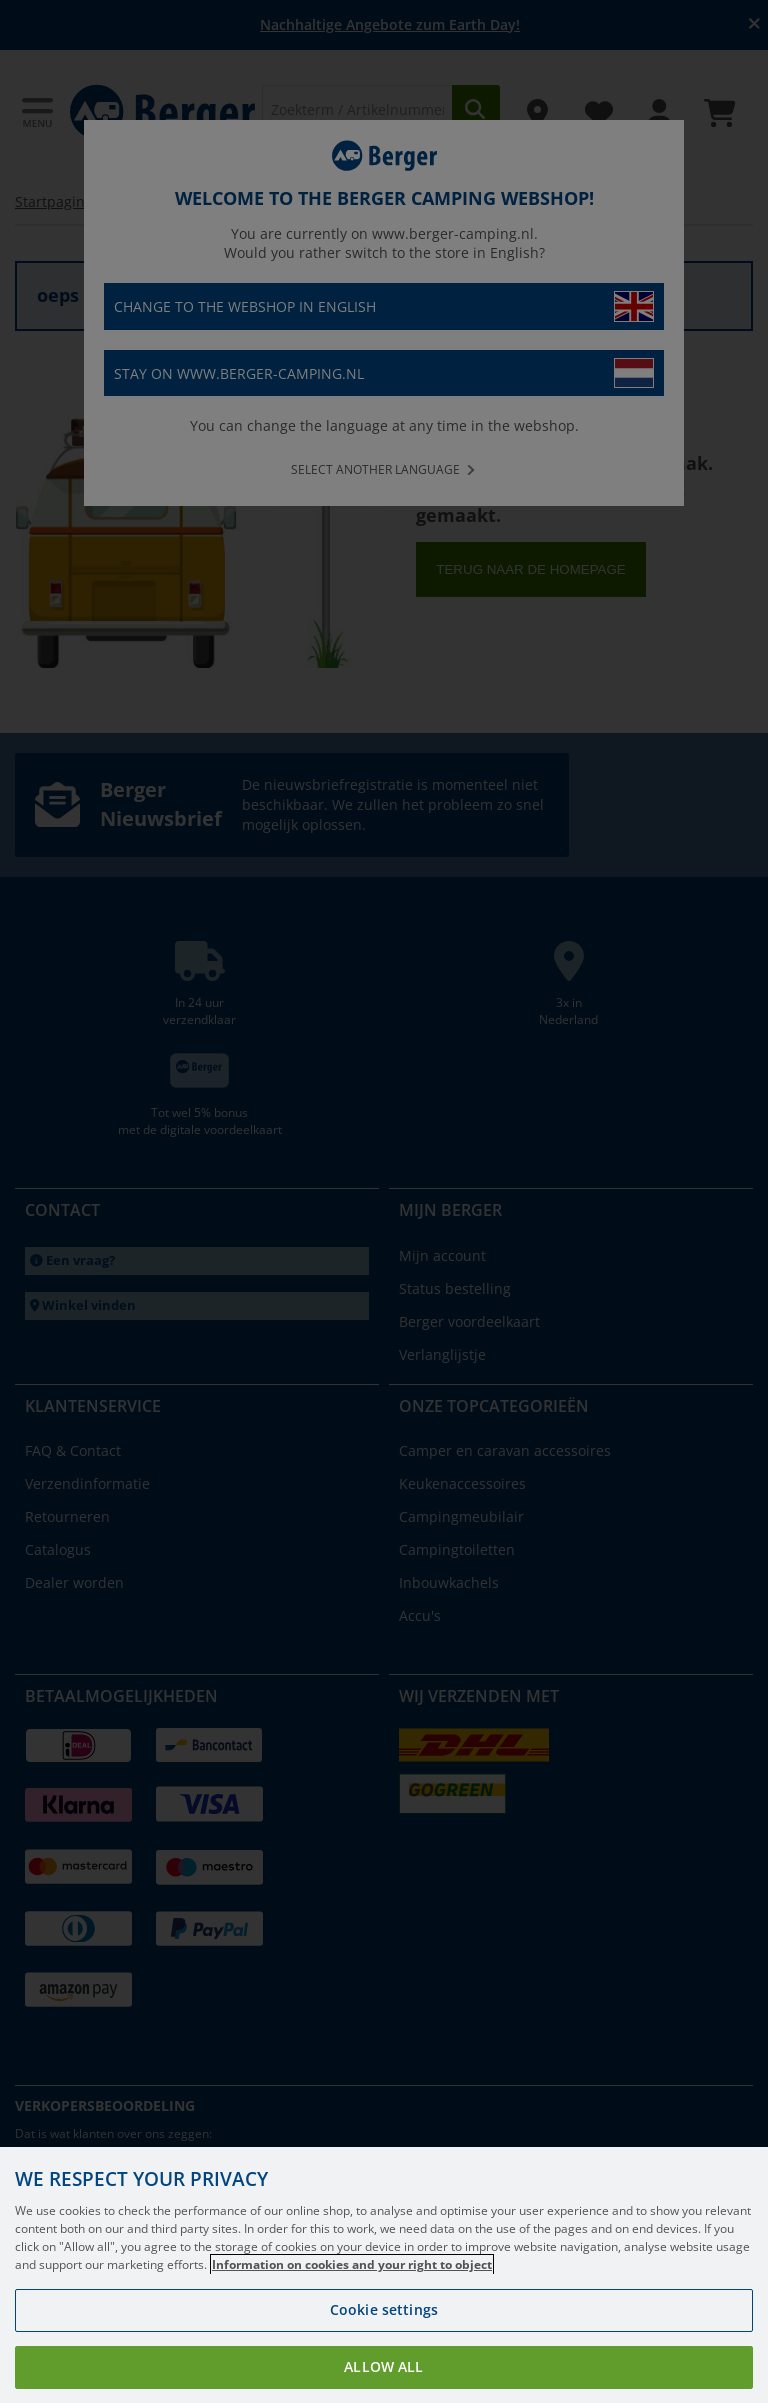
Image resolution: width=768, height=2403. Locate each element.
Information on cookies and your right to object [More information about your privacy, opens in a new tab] (352, 2264)
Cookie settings (384, 2309)
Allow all (383, 2366)
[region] (384, 2275)
